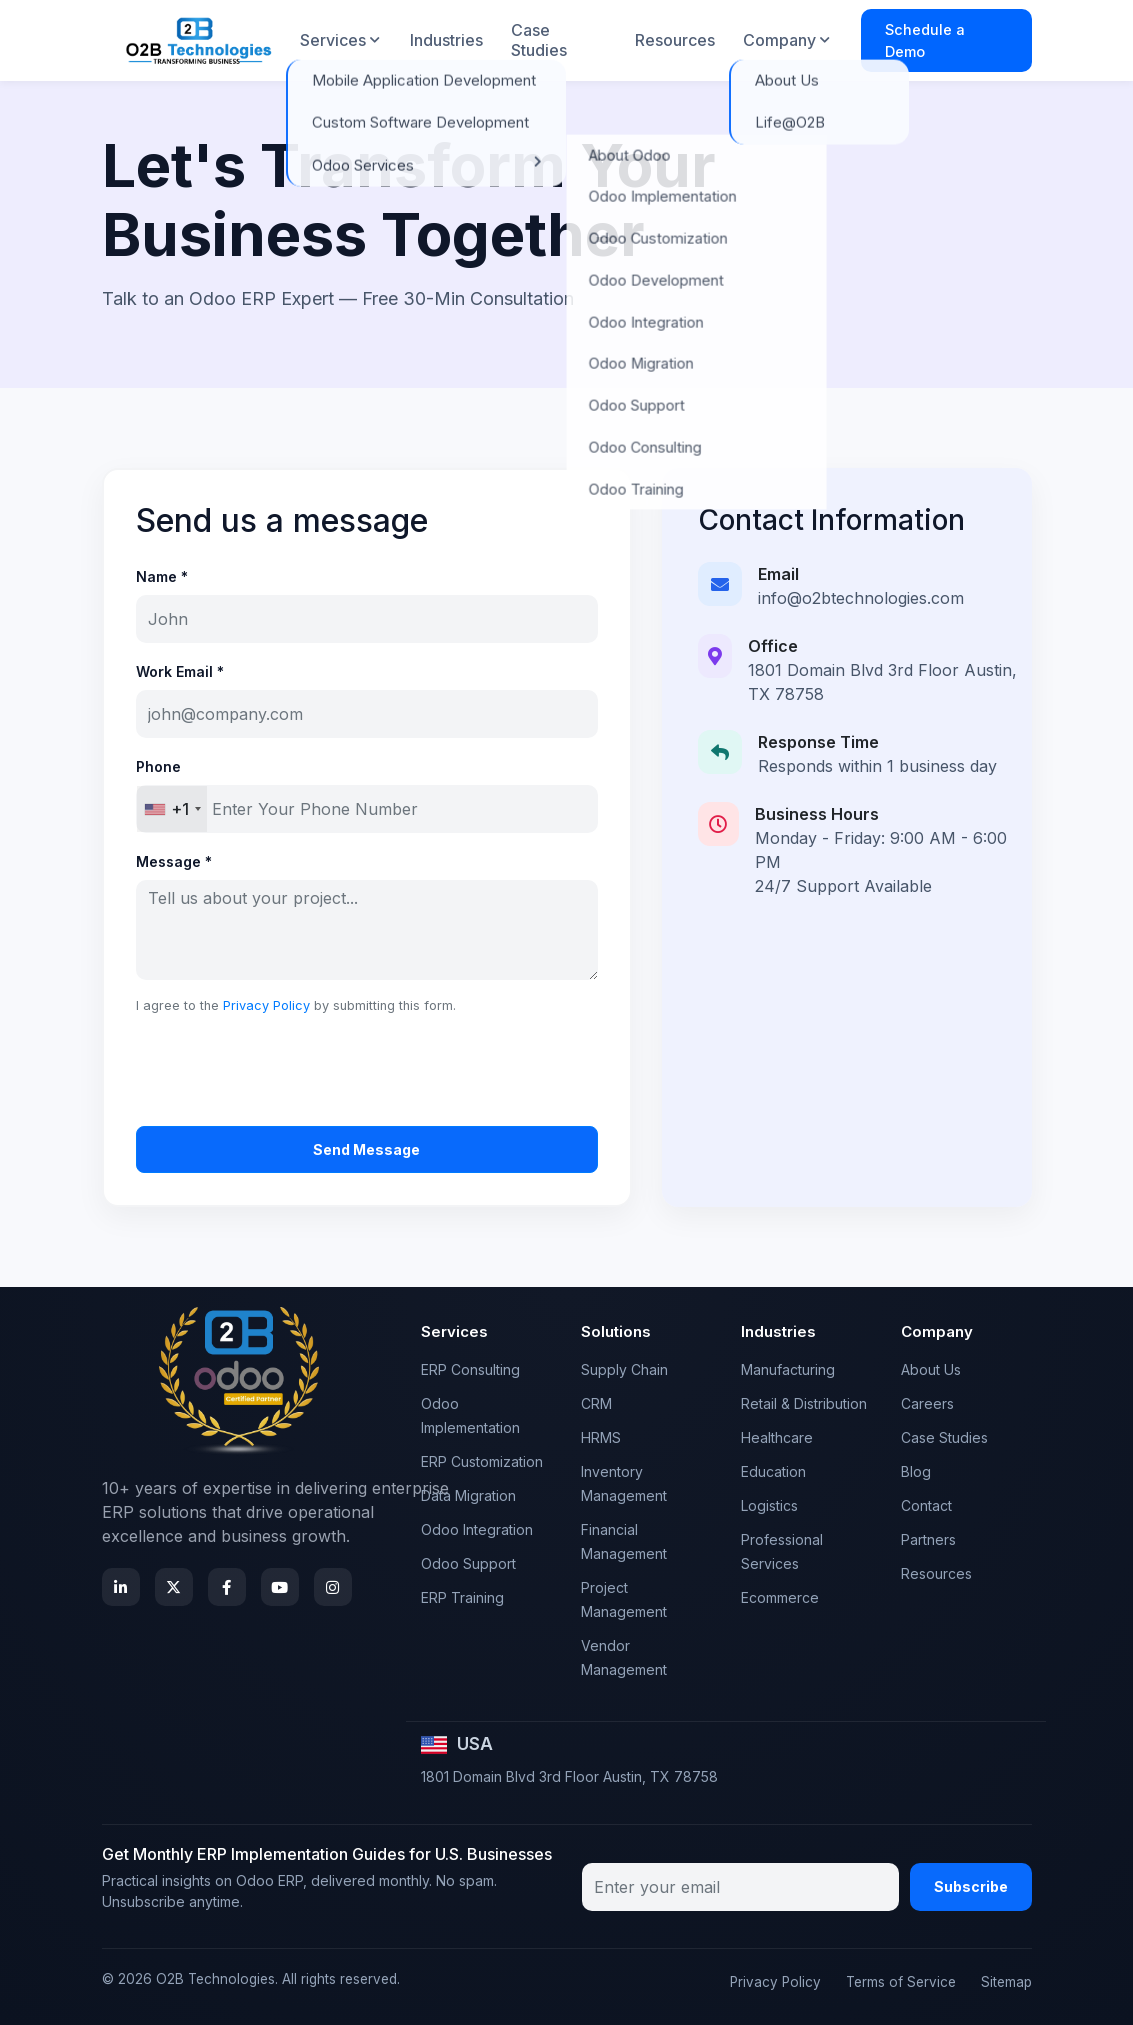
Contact (926, 1505)
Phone (158, 766)
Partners (928, 1539)
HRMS (601, 1437)
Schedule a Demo (925, 40)
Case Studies (539, 39)
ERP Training (462, 1597)
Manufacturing (788, 1369)
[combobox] (172, 809)
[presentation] (288, 1071)
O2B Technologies (215, 1979)
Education (773, 1471)
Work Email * (180, 671)
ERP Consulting (470, 1369)
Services (333, 40)
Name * (162, 576)
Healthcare (777, 1437)
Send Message (366, 1149)
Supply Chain (624, 1369)
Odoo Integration (477, 1529)
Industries (446, 40)
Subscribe (971, 1886)
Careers (927, 1403)
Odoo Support (468, 1563)
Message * (174, 861)
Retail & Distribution (804, 1403)
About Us (931, 1369)
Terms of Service (901, 1982)
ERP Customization (482, 1461)
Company (779, 40)
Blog (916, 1471)
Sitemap (1006, 1982)
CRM (596, 1403)
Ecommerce (780, 1597)
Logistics (769, 1505)
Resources (675, 40)
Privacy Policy (266, 1005)
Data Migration (468, 1495)
